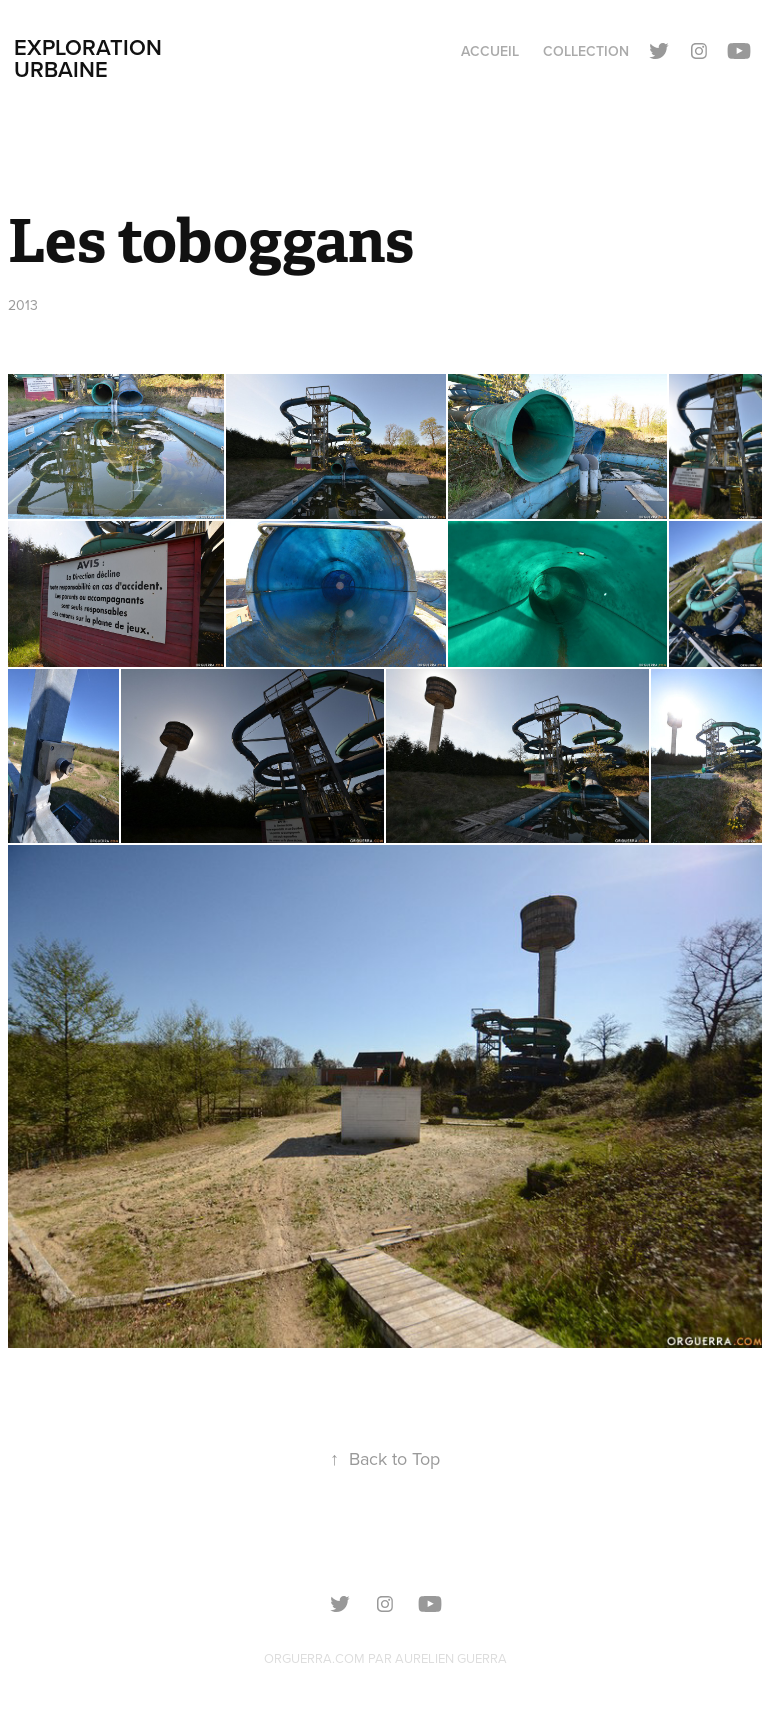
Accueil (490, 51)
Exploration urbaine (91, 58)
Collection (586, 51)
